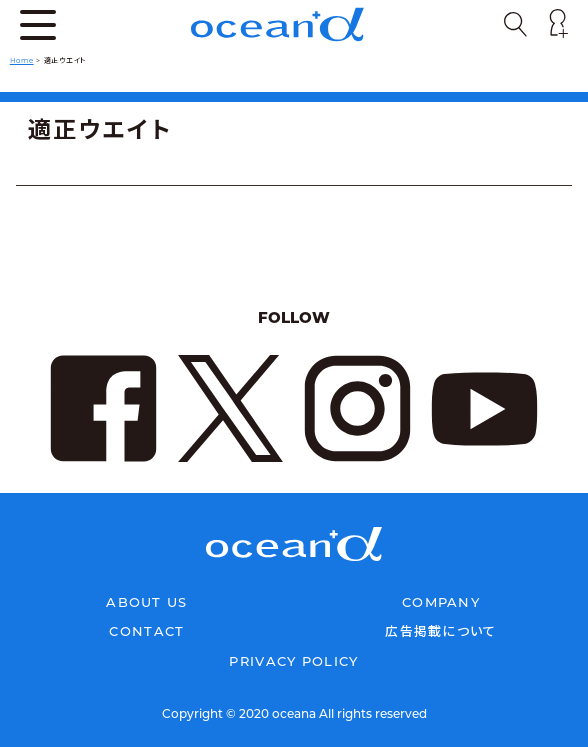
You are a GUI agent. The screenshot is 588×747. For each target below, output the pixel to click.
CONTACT (146, 631)
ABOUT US (146, 602)
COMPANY (441, 602)
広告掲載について (440, 631)
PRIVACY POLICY (293, 661)
